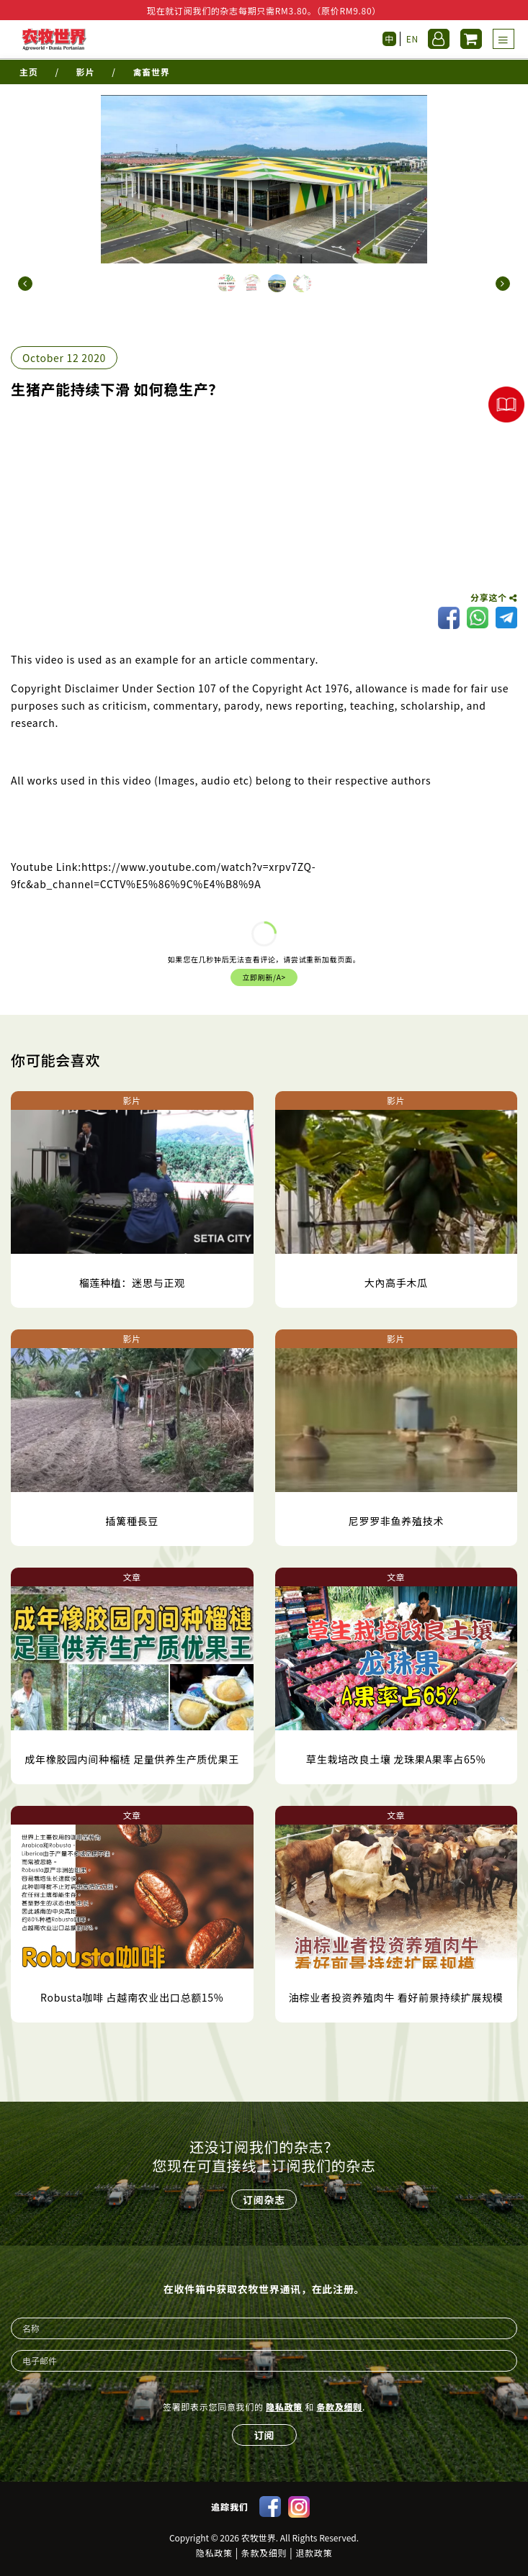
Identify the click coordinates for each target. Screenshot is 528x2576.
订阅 (264, 2435)
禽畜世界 (151, 71)
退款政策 (313, 2552)
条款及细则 (339, 2406)
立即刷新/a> (263, 977)
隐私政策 (284, 2406)
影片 (85, 71)
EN (412, 38)
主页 (28, 71)
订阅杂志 (264, 2199)
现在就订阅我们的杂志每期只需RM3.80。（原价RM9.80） (264, 10)
